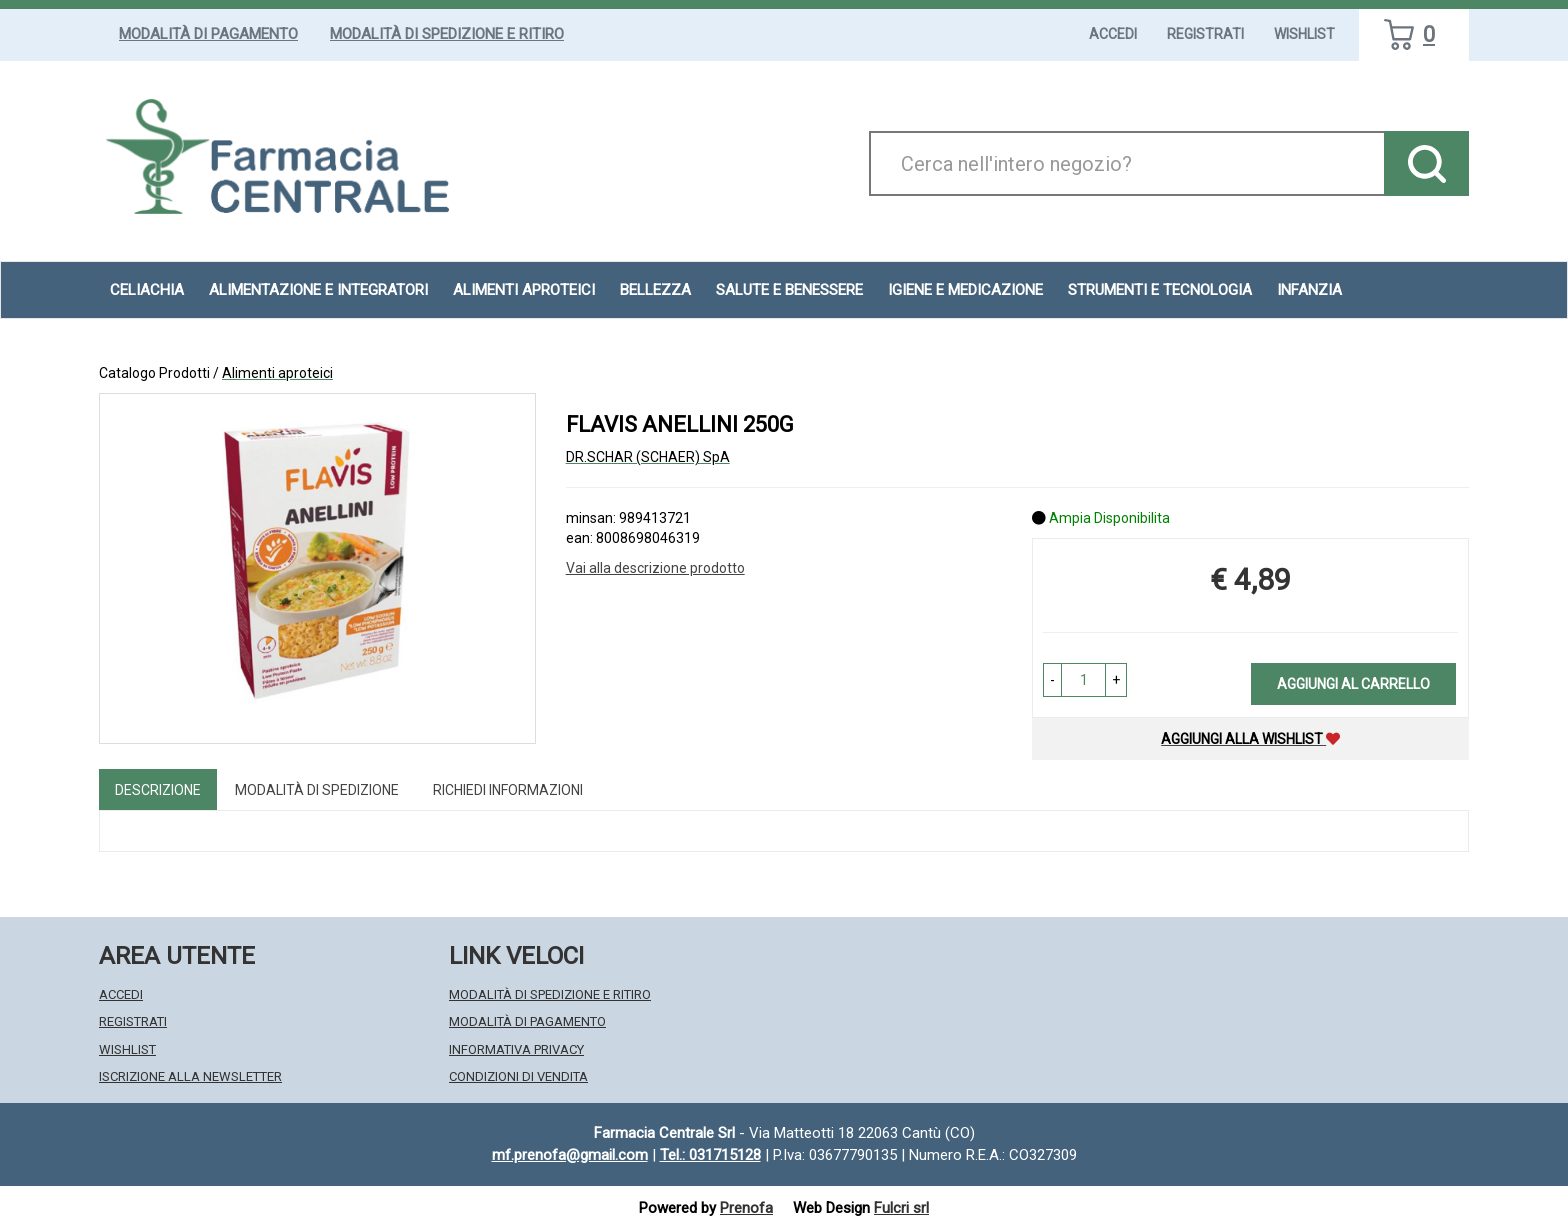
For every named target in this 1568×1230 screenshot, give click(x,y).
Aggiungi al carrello (1353, 684)
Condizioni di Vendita (518, 1076)
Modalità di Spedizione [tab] (317, 790)
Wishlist (1304, 34)
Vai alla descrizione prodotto (655, 568)
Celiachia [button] (147, 290)
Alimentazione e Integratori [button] (318, 290)
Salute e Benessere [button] (789, 290)
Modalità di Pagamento (208, 34)
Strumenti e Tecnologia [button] (1160, 290)
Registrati (1205, 34)
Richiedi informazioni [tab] (508, 790)
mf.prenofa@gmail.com (570, 1155)
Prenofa (746, 1208)
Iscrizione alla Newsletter (190, 1076)
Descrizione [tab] (158, 790)
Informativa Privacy (516, 1049)
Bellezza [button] (655, 290)
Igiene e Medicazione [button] (965, 290)
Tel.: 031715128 (710, 1155)
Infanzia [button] (1309, 290)
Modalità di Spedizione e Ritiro (447, 34)
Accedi (1113, 34)
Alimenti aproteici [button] (524, 290)
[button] (1052, 680)
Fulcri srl (901, 1208)
